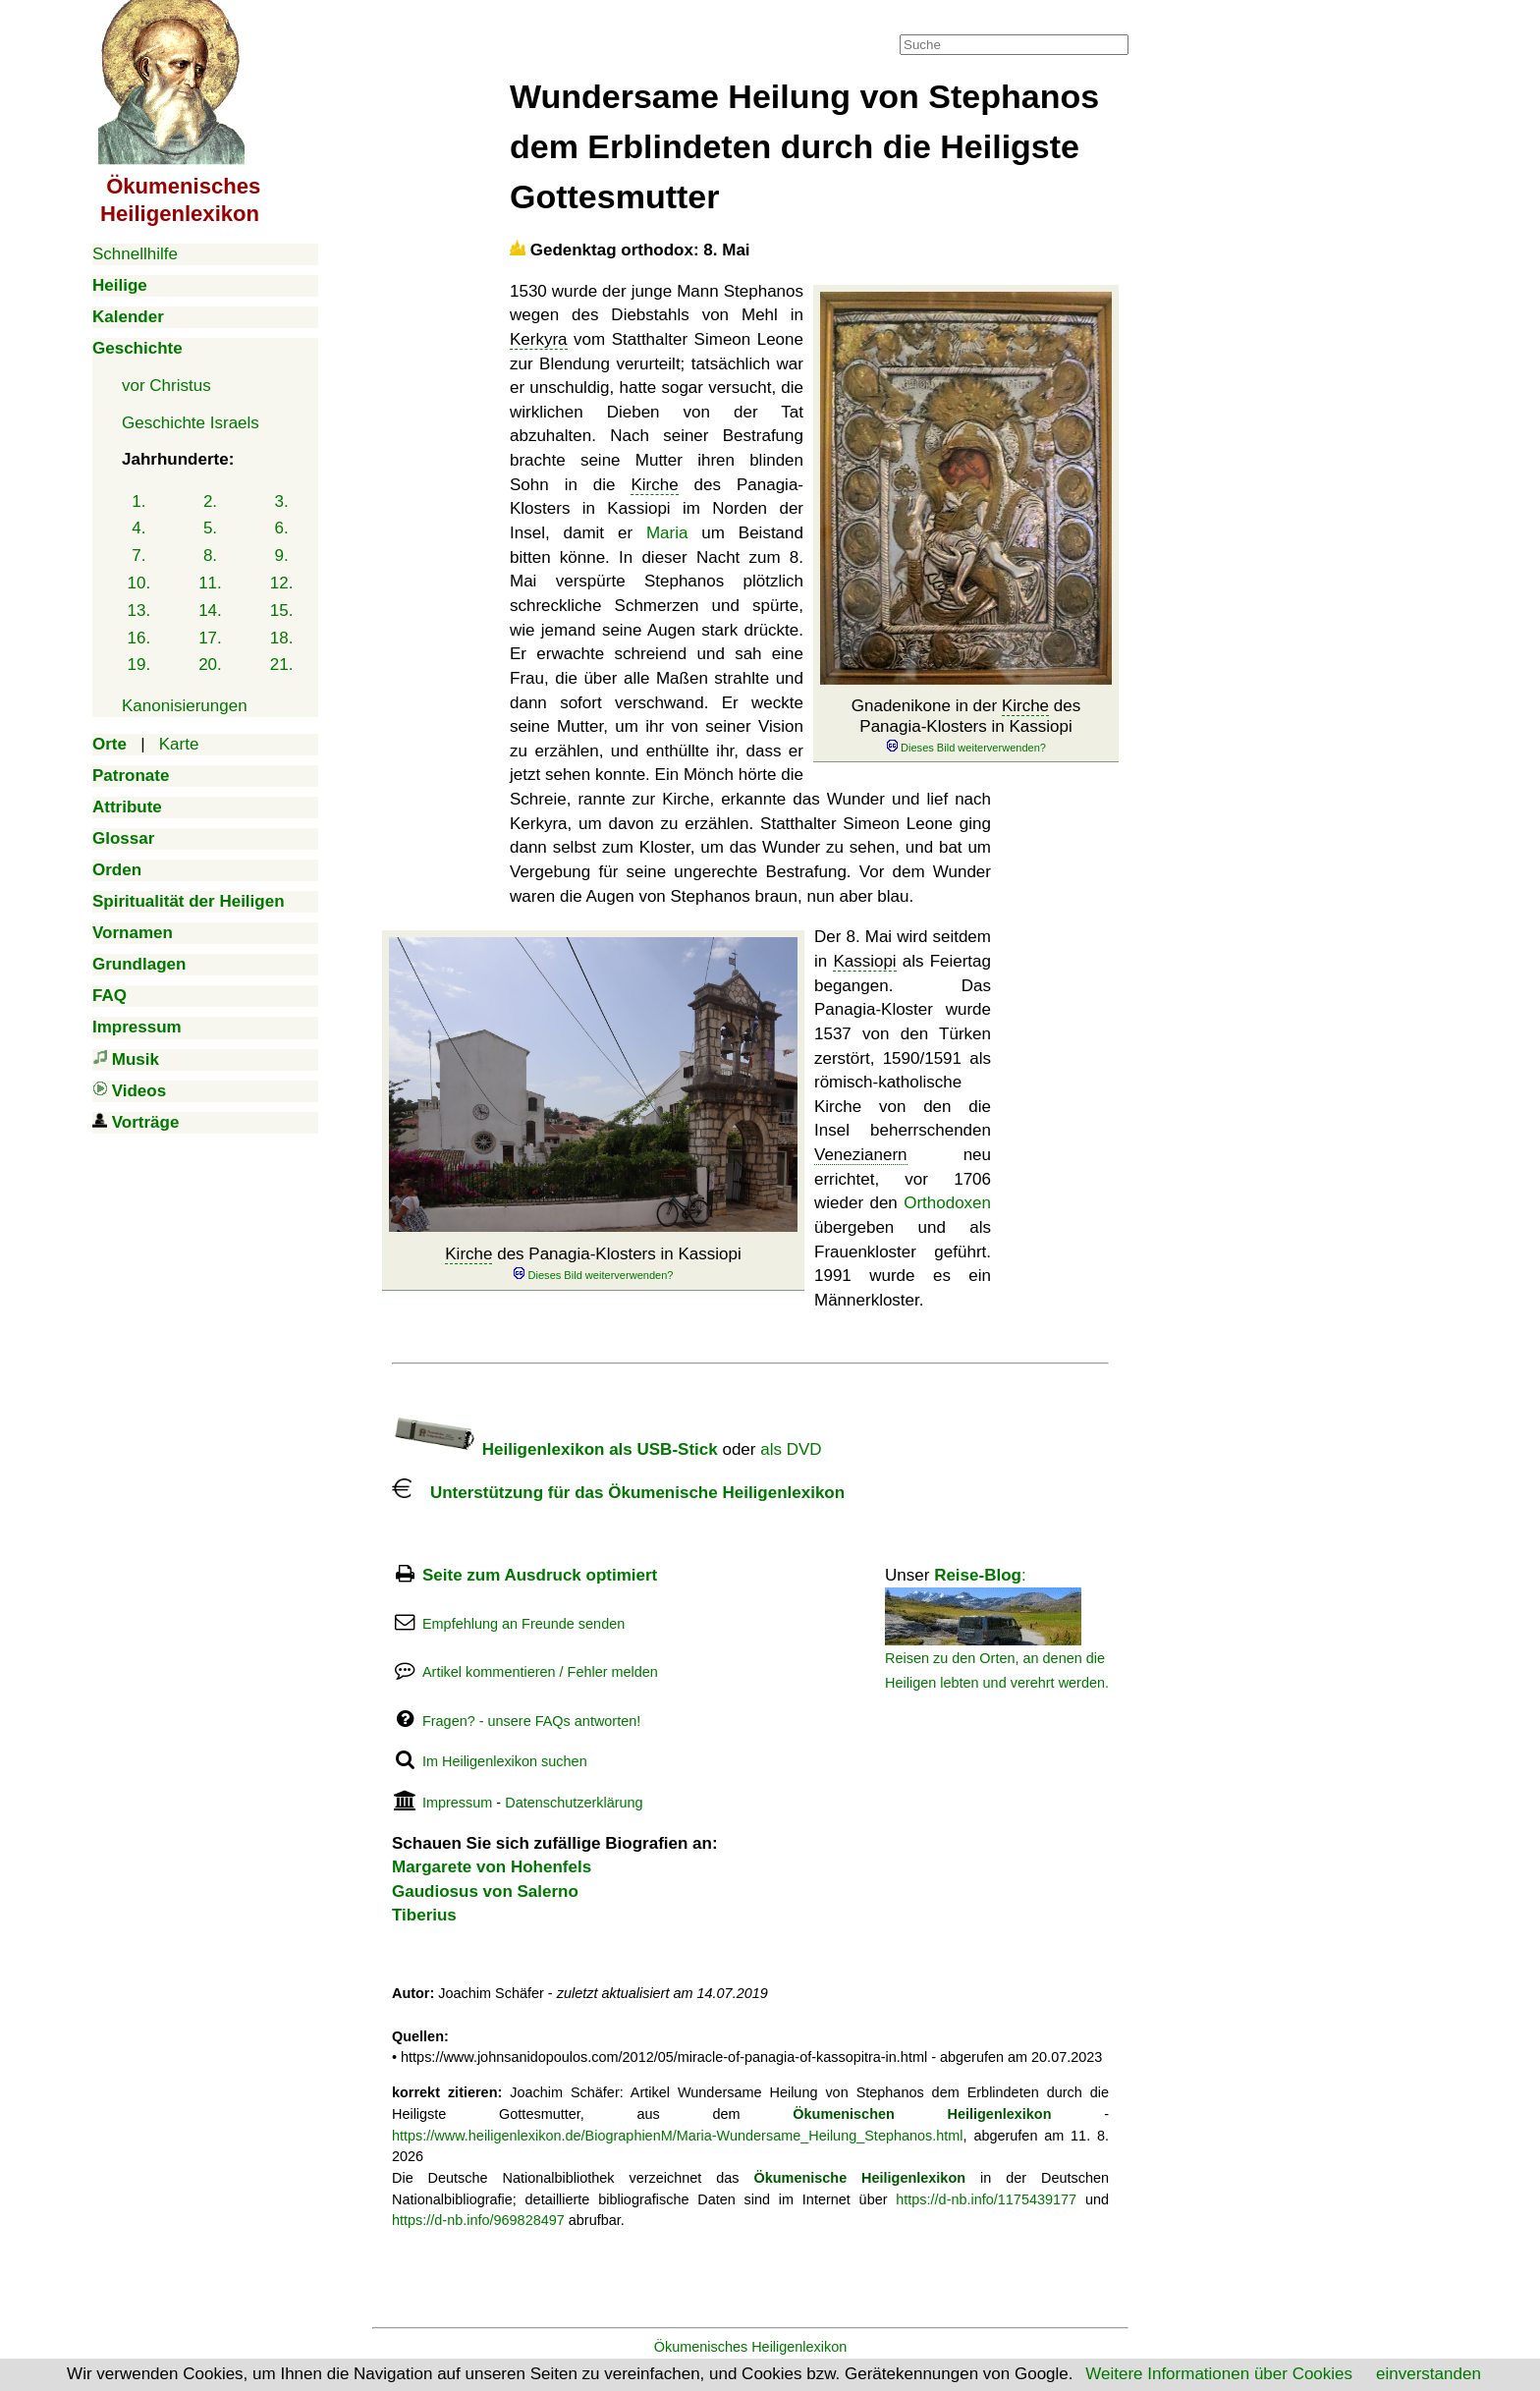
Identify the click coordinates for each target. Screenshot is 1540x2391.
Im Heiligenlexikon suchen (504, 1761)
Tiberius (424, 1915)
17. (210, 638)
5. (210, 528)
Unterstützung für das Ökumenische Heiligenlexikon (618, 1492)
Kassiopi (864, 961)
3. (282, 501)
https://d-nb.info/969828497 (478, 2220)
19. (139, 664)
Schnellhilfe (135, 254)
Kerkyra (539, 339)
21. (282, 664)
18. (282, 638)
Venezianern (861, 1154)
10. (139, 583)
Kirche (1025, 705)
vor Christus (166, 385)
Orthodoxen (947, 1203)
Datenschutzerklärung (573, 1802)
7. (138, 555)
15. (282, 610)
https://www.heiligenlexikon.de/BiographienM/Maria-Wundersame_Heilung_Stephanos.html (677, 2135)
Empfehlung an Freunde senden (523, 1624)
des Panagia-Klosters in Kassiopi (593, 1264)
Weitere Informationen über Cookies (1218, 2373)
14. (210, 610)
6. (282, 528)
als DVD (790, 1449)
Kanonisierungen (185, 705)
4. (138, 528)
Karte (179, 744)
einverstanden (1428, 2373)
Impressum (457, 1802)
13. (139, 610)
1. (138, 501)
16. (139, 638)
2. (210, 501)
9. (282, 555)
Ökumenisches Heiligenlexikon (751, 2347)
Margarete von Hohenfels (491, 1867)
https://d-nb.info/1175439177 (986, 2199)
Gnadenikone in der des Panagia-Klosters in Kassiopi (966, 725)
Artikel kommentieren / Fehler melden (540, 1672)
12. (282, 583)
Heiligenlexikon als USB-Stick (555, 1449)
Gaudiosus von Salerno (485, 1891)
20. (210, 664)
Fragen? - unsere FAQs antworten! (531, 1721)
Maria (667, 533)
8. (210, 555)
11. (210, 583)
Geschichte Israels (190, 423)
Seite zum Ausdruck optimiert (539, 1575)
